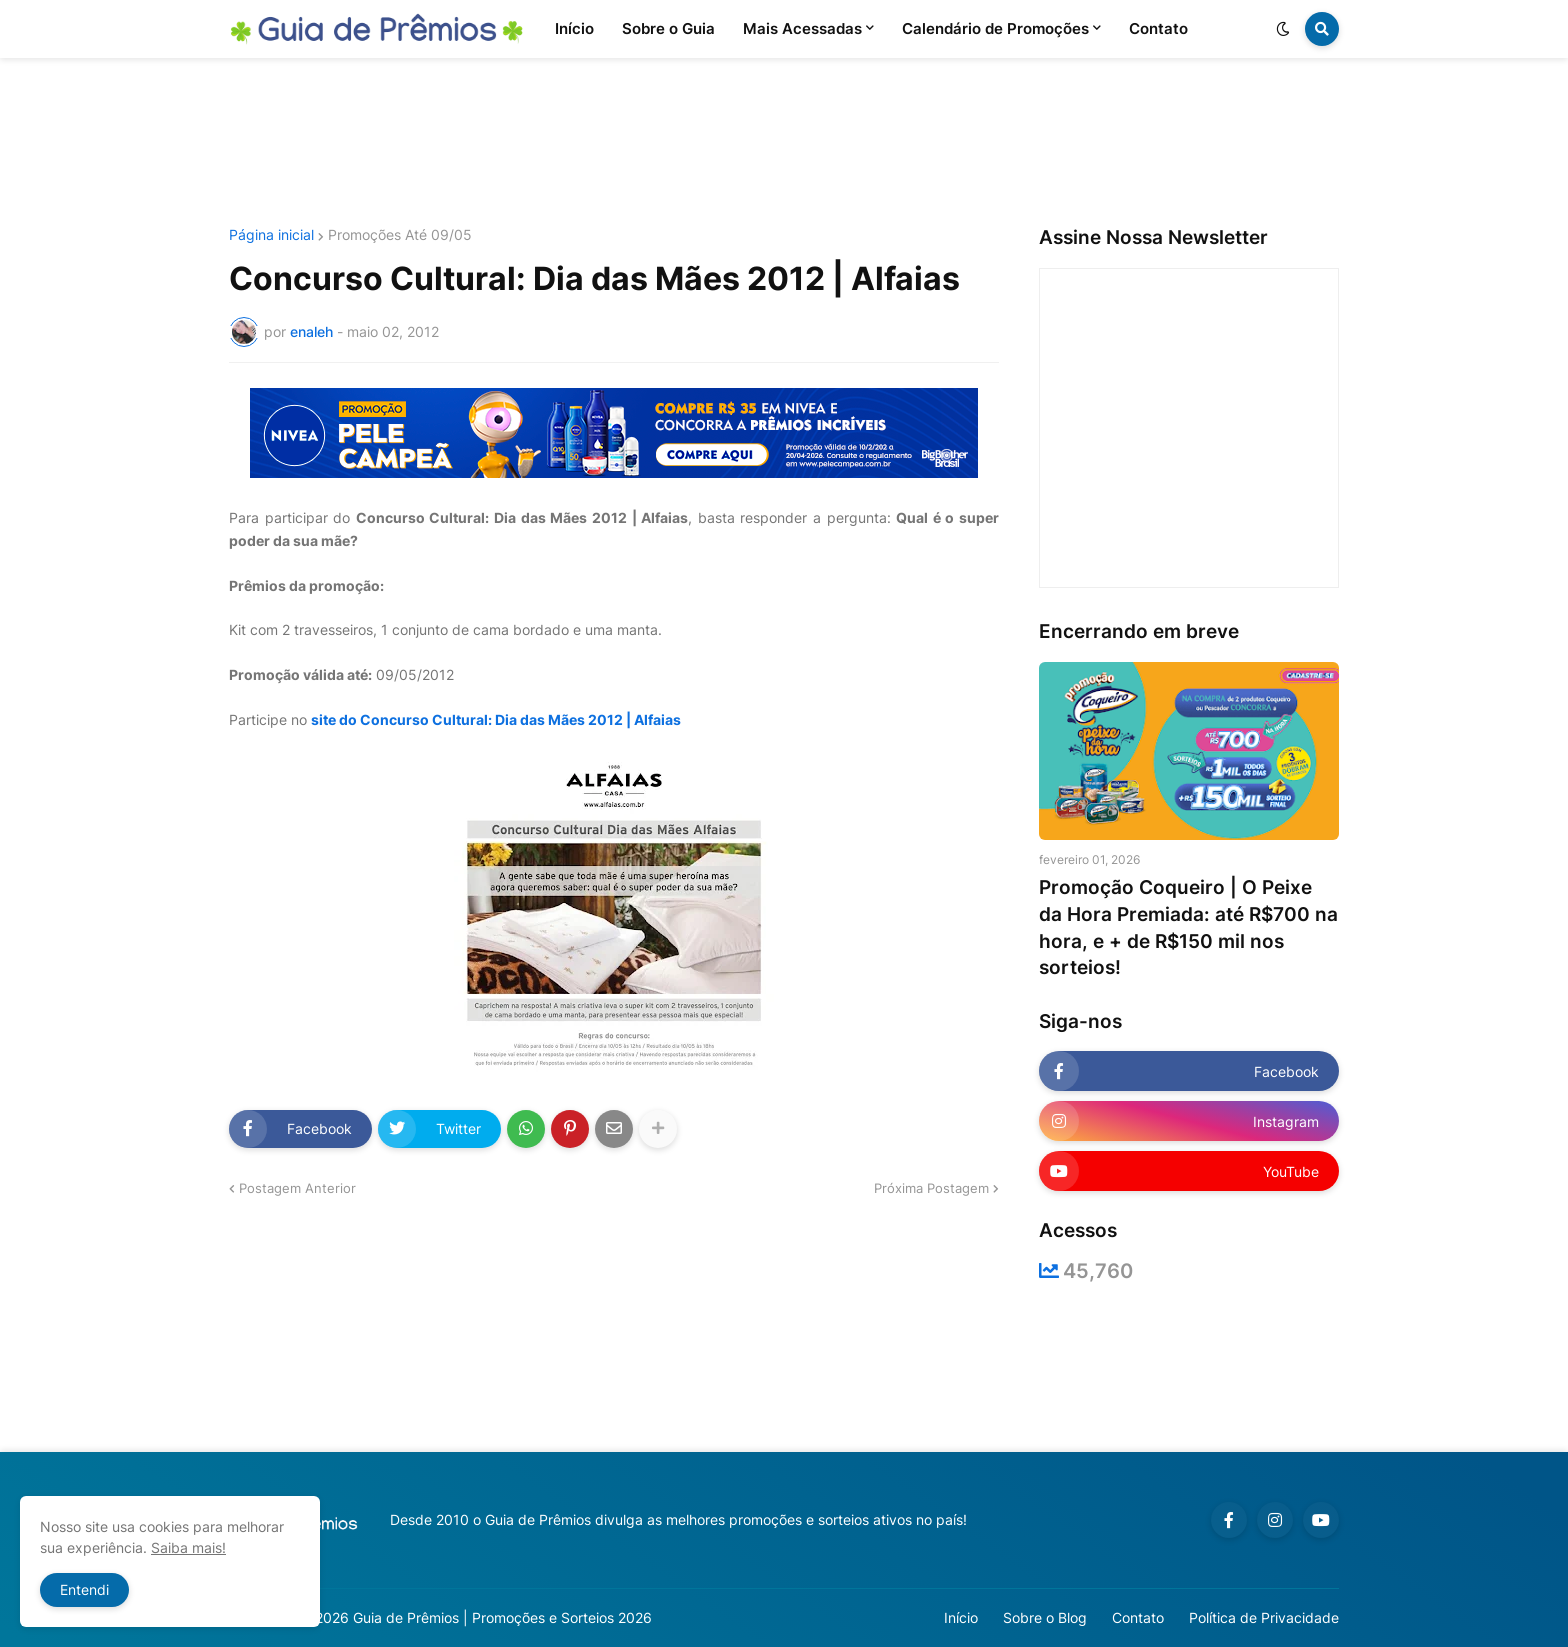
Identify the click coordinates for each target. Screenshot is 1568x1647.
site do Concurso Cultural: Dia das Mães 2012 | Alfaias (496, 719)
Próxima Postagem (931, 1188)
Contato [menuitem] (1158, 28)
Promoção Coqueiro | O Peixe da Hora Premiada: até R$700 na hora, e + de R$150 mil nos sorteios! (1188, 927)
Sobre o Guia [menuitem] (668, 28)
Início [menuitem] (574, 28)
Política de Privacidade (1264, 1617)
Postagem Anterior (297, 1188)
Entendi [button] (84, 1589)
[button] (1283, 29)
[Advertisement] (784, 143)
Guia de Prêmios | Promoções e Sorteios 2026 (502, 1617)
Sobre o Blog (1045, 1617)
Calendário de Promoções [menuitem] (995, 28)
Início (961, 1617)
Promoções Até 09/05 (400, 235)
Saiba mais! (188, 1547)
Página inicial (271, 235)
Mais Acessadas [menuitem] (802, 28)
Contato (1138, 1617)
